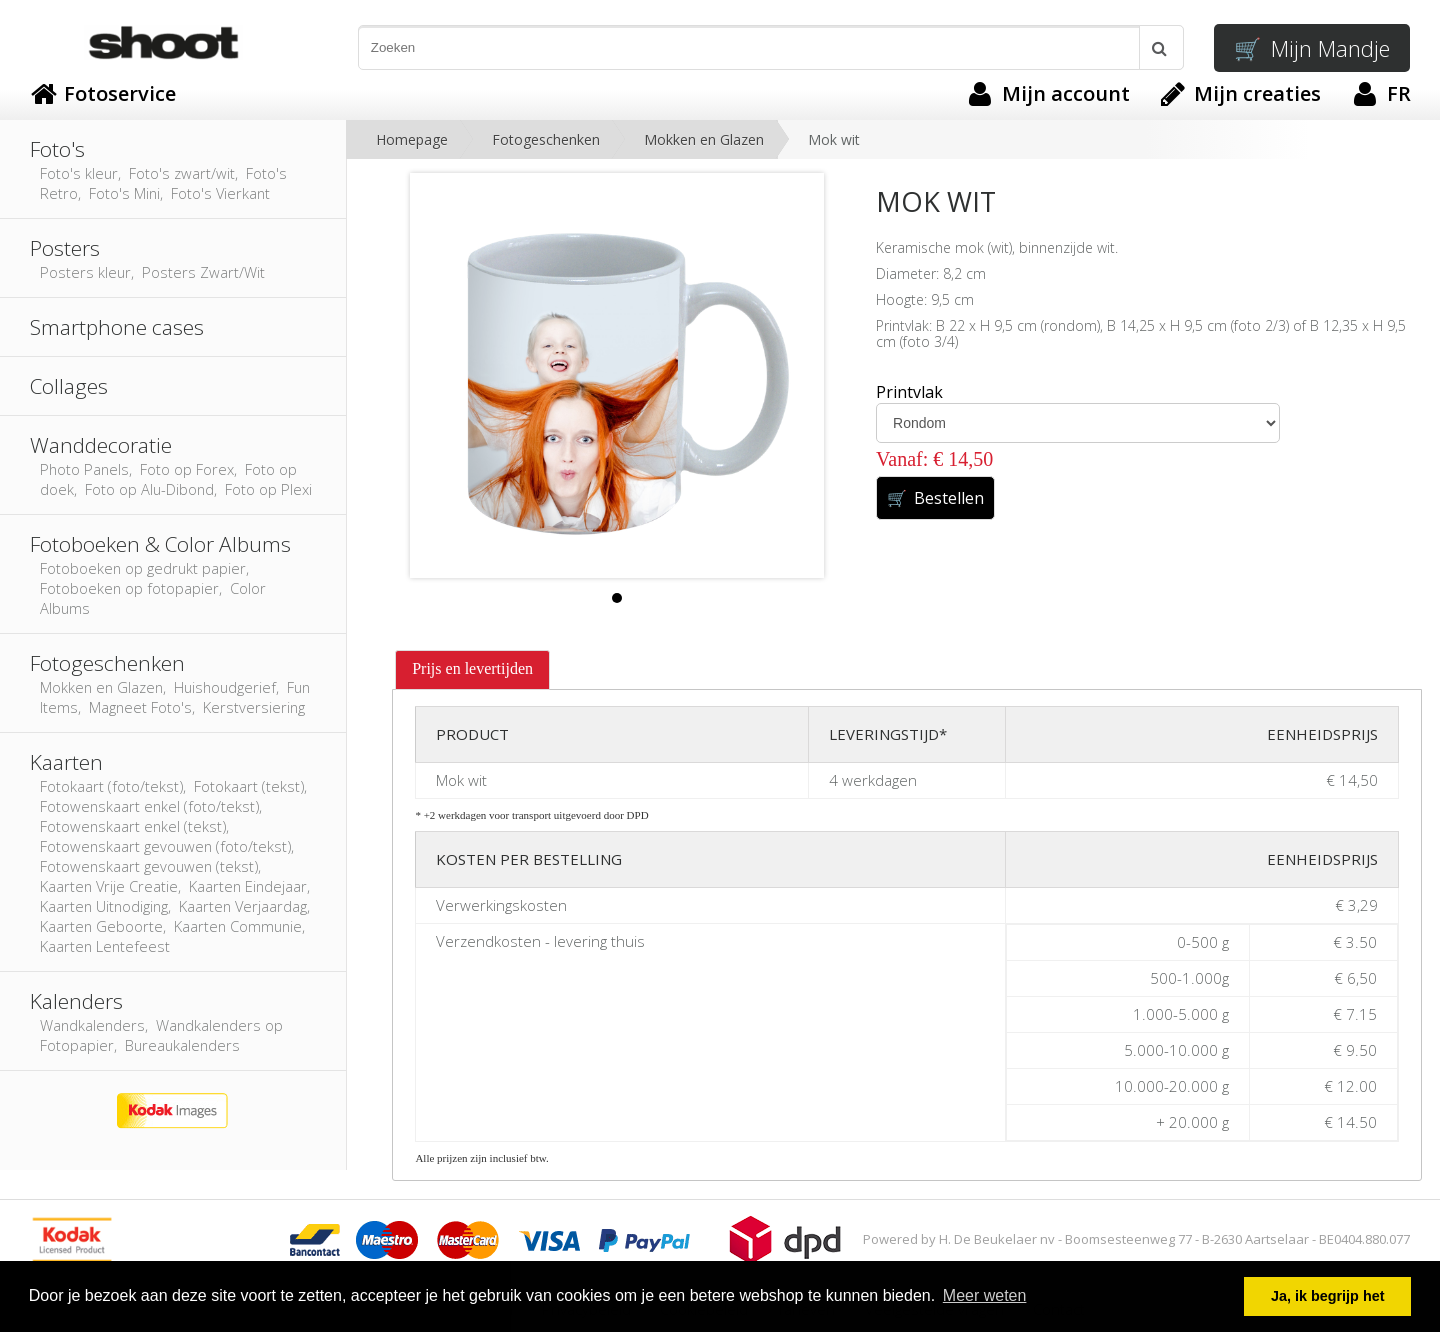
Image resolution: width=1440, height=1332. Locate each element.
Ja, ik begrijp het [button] (1328, 1296)
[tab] (472, 670)
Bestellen (935, 498)
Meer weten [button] (985, 1295)
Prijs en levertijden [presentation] (472, 668)
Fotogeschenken (546, 139)
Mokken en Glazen (704, 139)
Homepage (412, 139)
